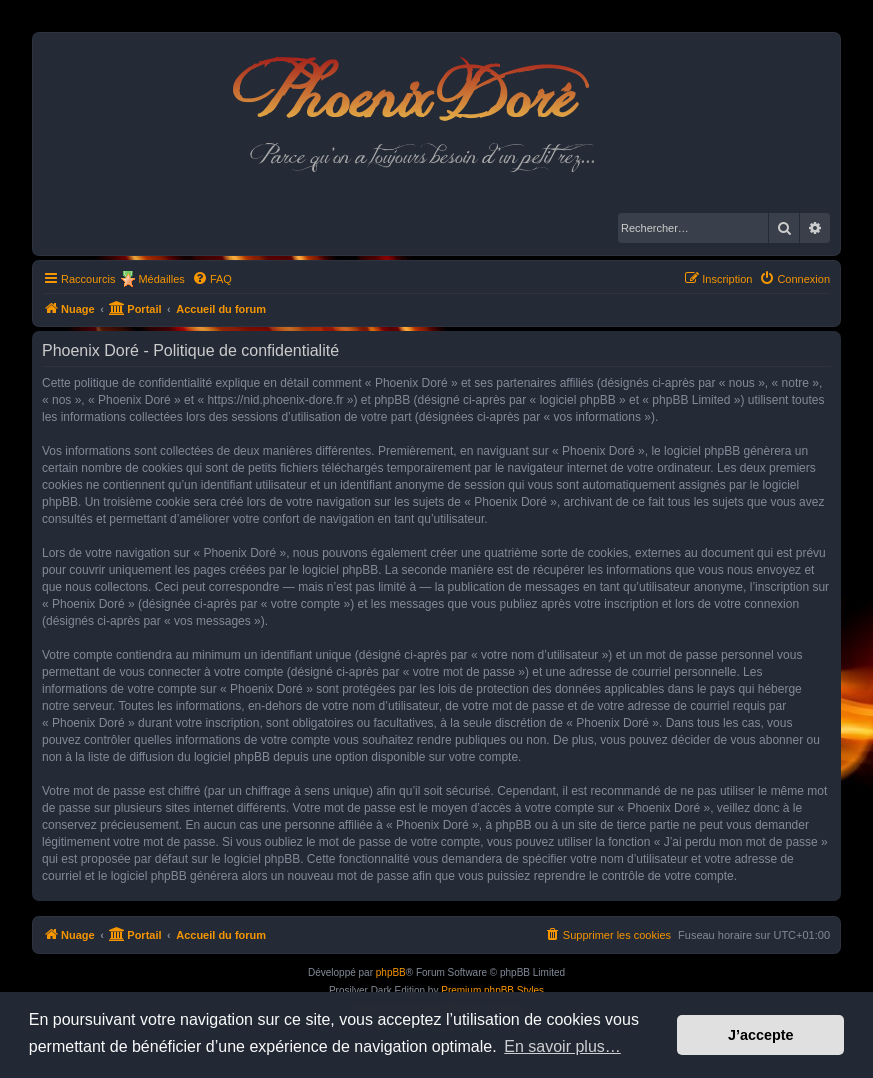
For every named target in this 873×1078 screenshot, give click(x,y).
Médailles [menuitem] (161, 279)
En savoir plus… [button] (562, 1046)
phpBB (391, 972)
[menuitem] (212, 279)
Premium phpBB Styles (492, 990)
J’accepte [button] (761, 1035)
